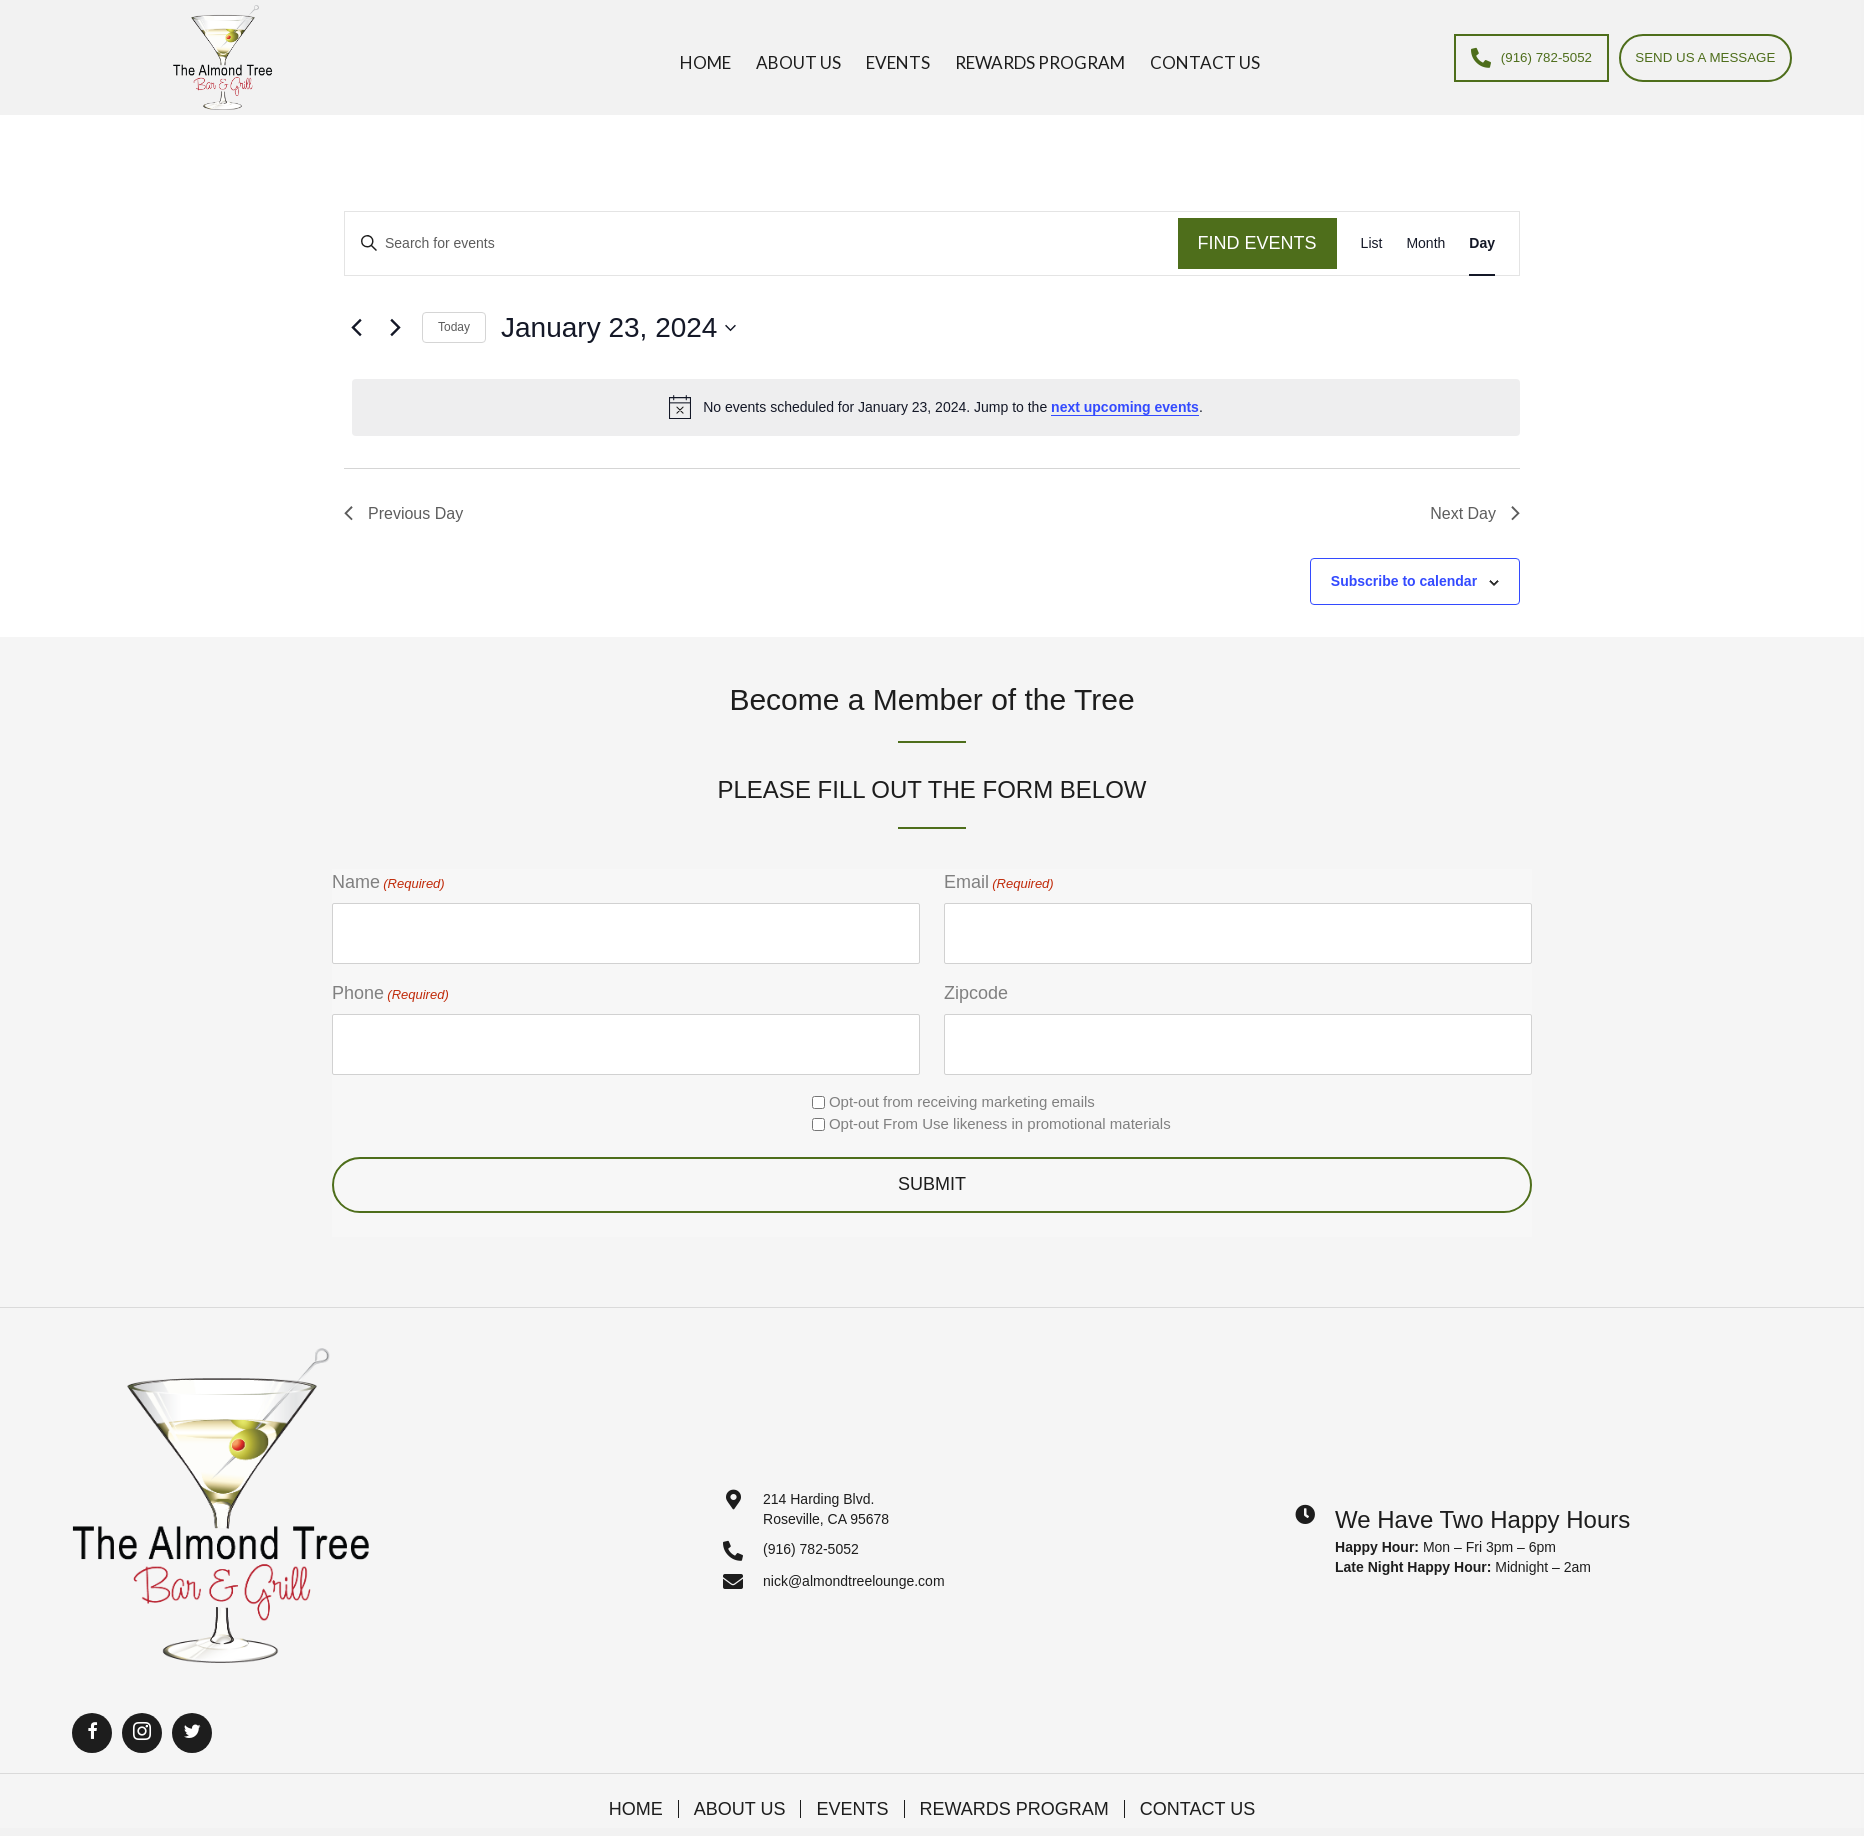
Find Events (1257, 243)
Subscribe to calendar (1404, 581)
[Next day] (395, 328)
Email (999, 883)
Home (636, 1790)
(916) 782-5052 (811, 1531)
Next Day (1475, 513)
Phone (390, 985)
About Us (740, 1790)
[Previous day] (356, 328)
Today (454, 327)
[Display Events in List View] (1372, 243)
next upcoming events (1125, 407)
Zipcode (976, 984)
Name (388, 883)
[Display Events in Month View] (1425, 243)
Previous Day (403, 513)
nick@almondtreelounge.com (854, 1562)
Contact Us (1197, 1790)
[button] (92, 1714)
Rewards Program (1014, 1790)
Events (852, 1790)
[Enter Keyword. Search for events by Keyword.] (761, 243)
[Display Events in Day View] (1482, 243)
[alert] (936, 407)
